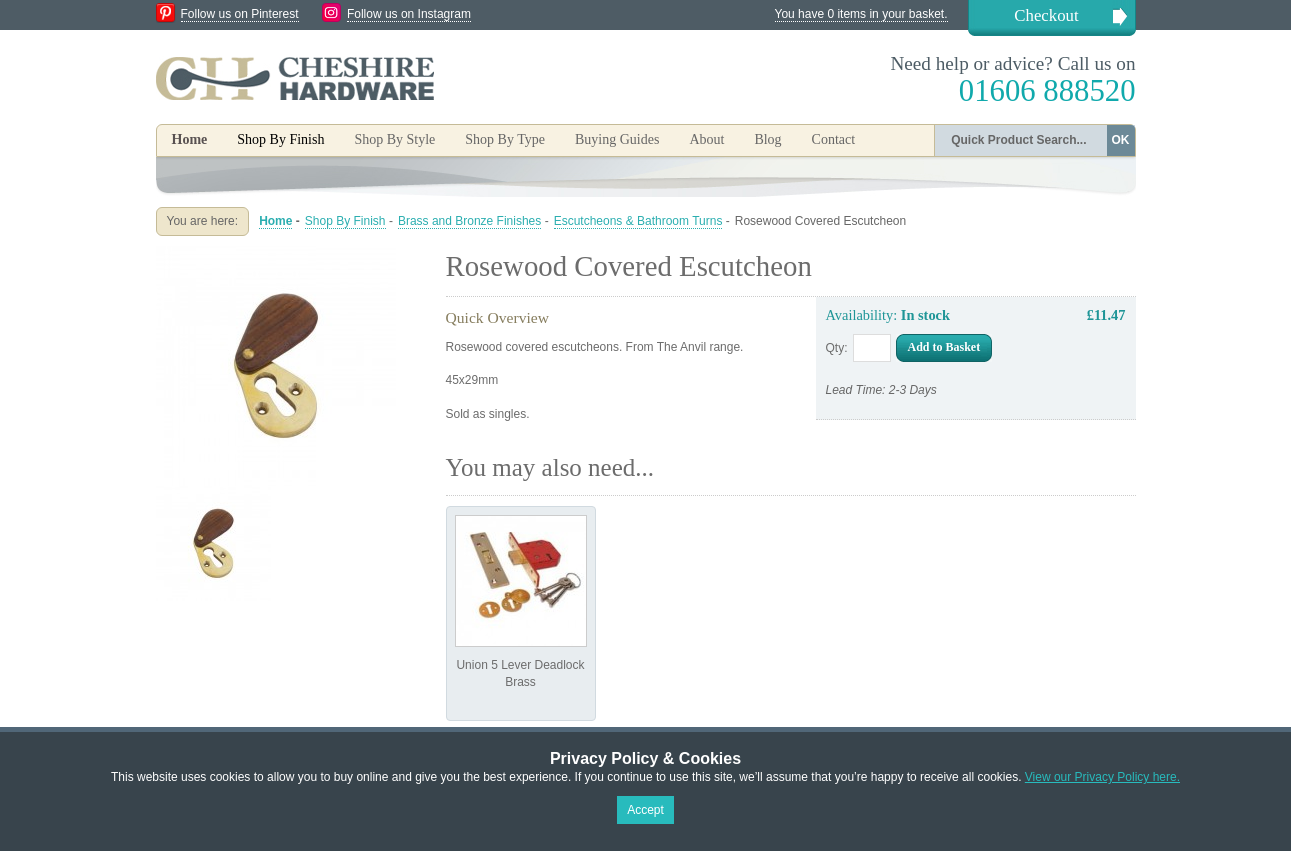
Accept (645, 810)
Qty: (837, 348)
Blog (767, 139)
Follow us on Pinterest (240, 14)
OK (1121, 140)
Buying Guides (617, 139)
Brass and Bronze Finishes (469, 221)
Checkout (1046, 15)
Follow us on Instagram (409, 14)
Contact (834, 139)
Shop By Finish (345, 221)
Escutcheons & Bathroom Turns (638, 221)
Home (190, 139)
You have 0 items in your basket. (861, 14)
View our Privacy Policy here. (1102, 777)
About (706, 139)
